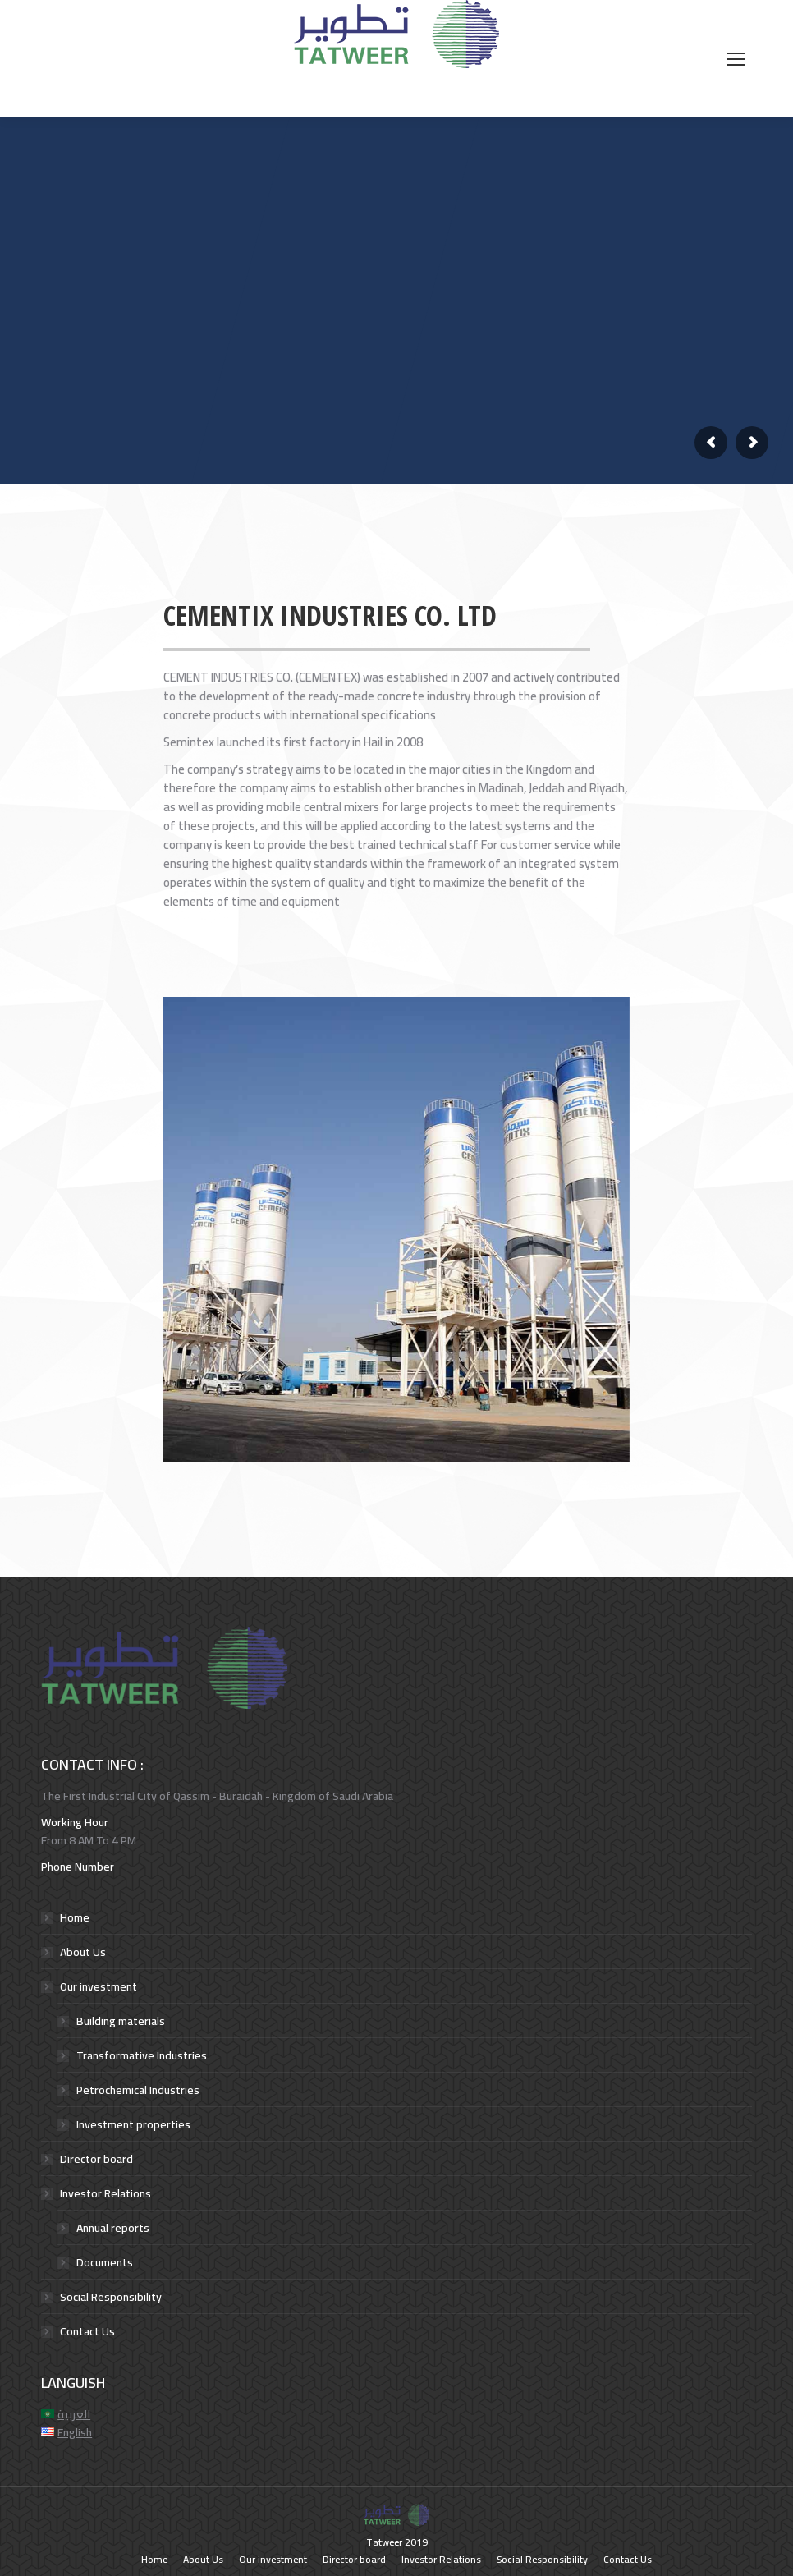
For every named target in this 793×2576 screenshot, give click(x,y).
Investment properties (133, 2124)
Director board (96, 2159)
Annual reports (112, 2228)
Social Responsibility (111, 2297)
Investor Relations (105, 2193)
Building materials (120, 2021)
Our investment (98, 1986)
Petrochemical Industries (137, 2090)
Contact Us (87, 2331)
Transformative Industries (141, 2055)
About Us (83, 1952)
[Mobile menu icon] (735, 59)
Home (74, 1917)
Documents (104, 2262)
